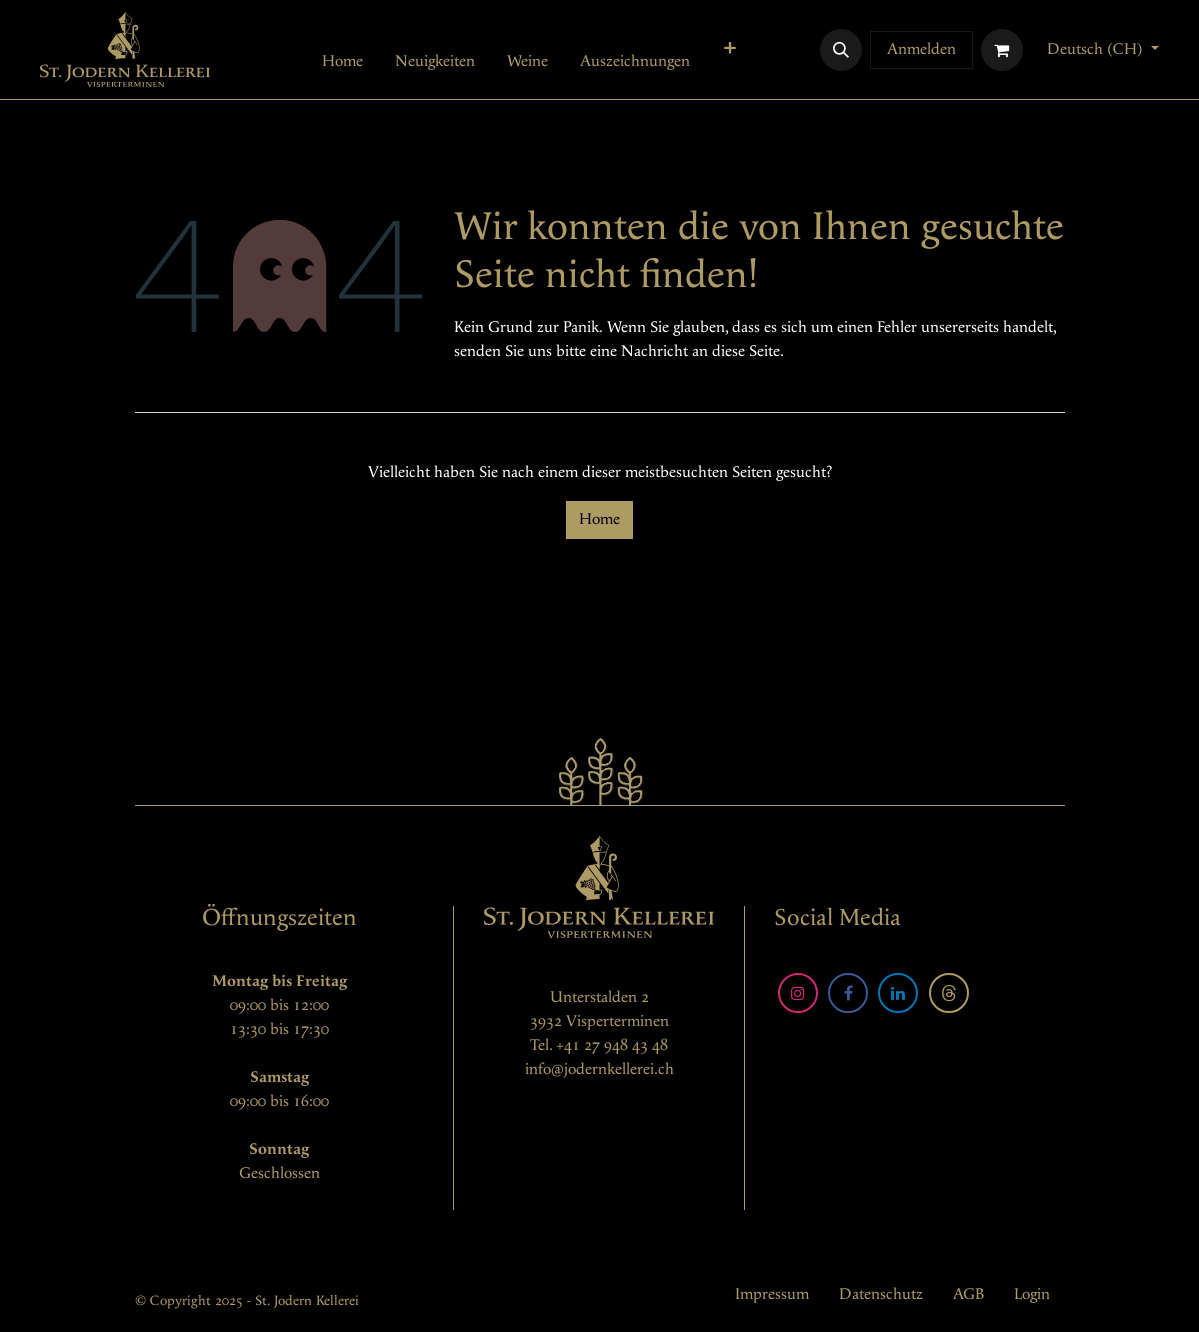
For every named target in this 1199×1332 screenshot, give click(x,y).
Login (1032, 1294)
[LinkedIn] (898, 993)
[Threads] (949, 993)
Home (599, 519)
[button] (841, 50)
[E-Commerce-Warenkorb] (1002, 50)
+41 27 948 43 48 (612, 1045)
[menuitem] (342, 62)
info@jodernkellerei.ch (599, 1069)
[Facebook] (848, 993)
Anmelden (921, 49)
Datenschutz (881, 1294)
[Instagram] (798, 993)
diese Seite (746, 351)
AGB (968, 1294)
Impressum (772, 1294)
